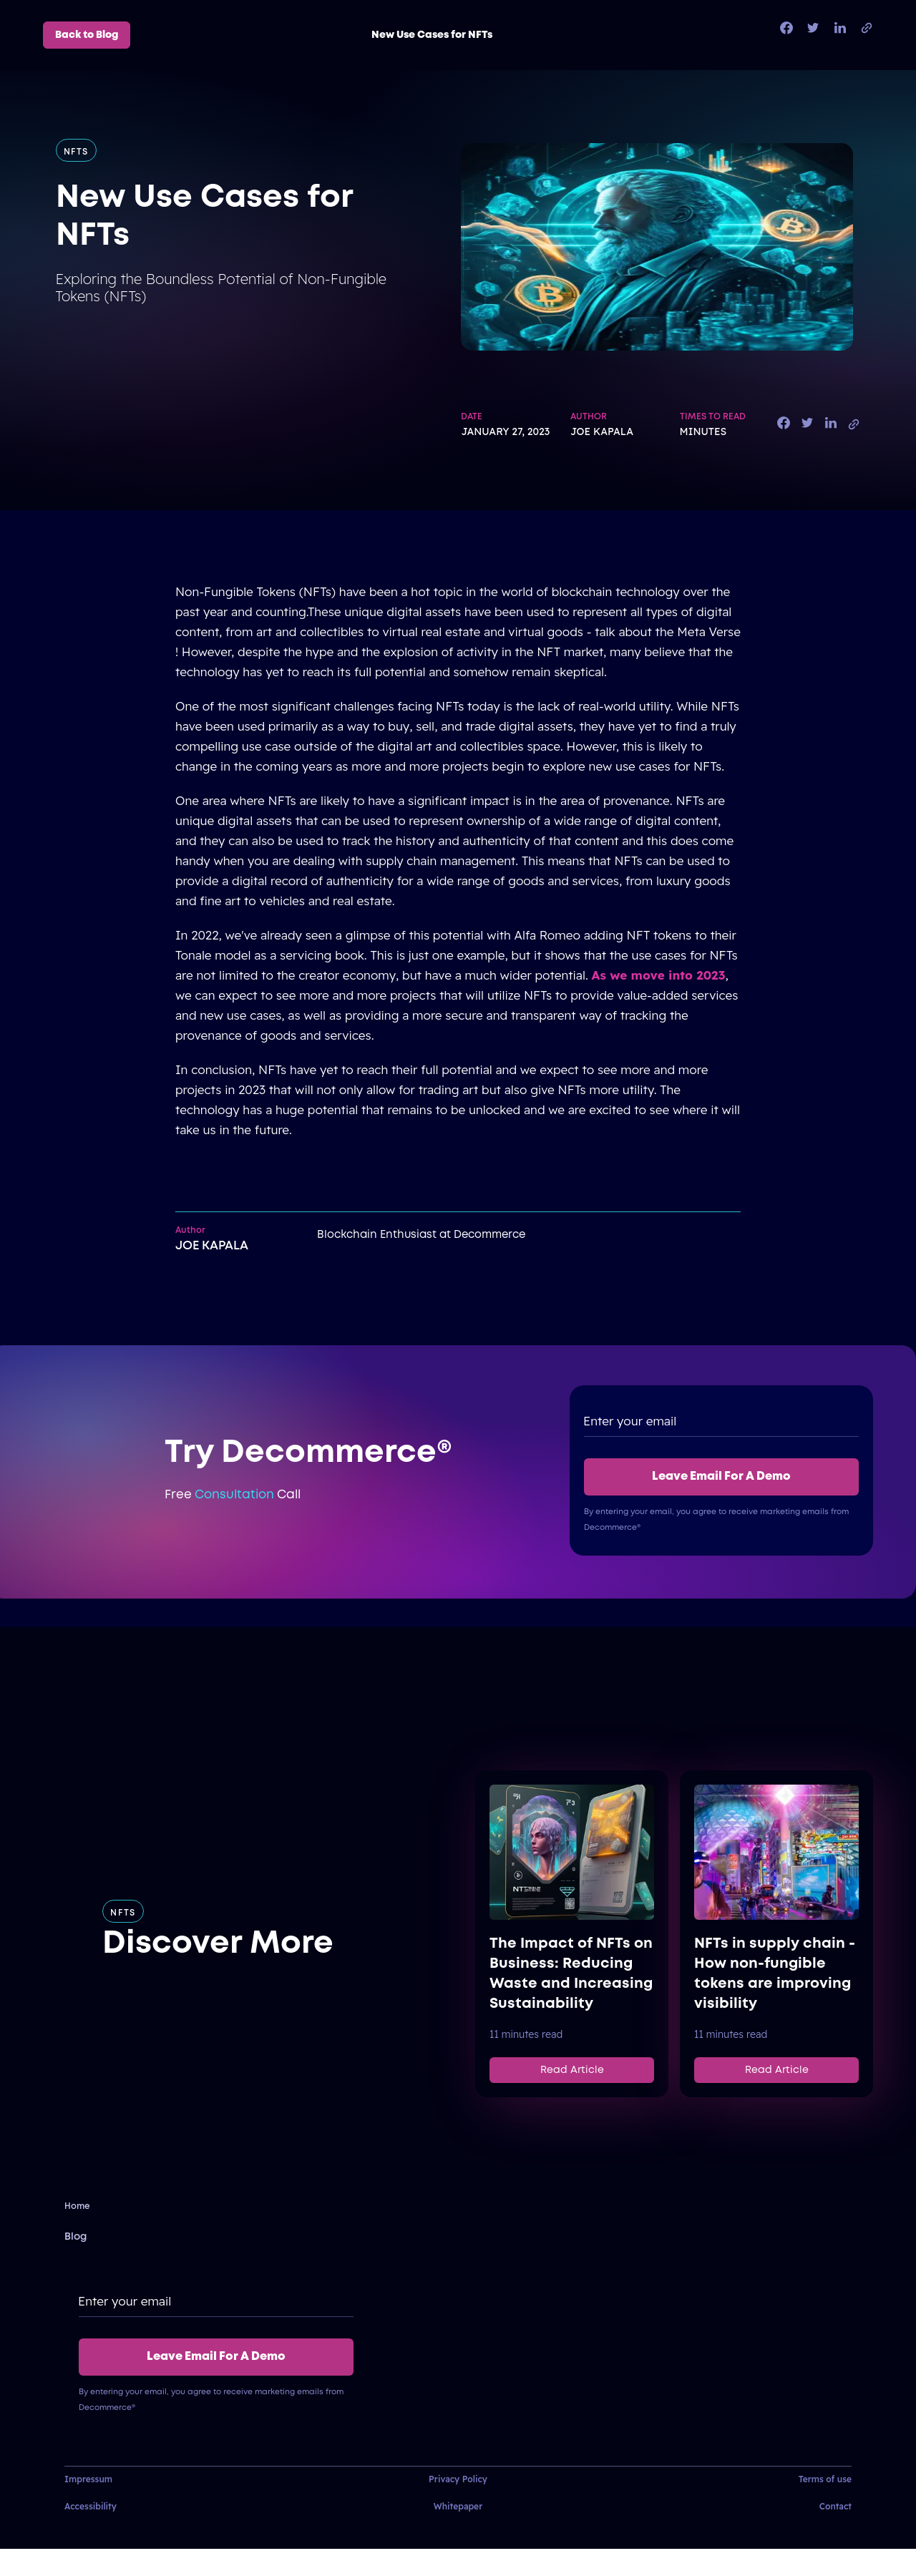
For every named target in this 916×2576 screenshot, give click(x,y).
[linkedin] (840, 29)
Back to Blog (86, 35)
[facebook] (786, 29)
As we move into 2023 (659, 974)
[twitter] (813, 29)
